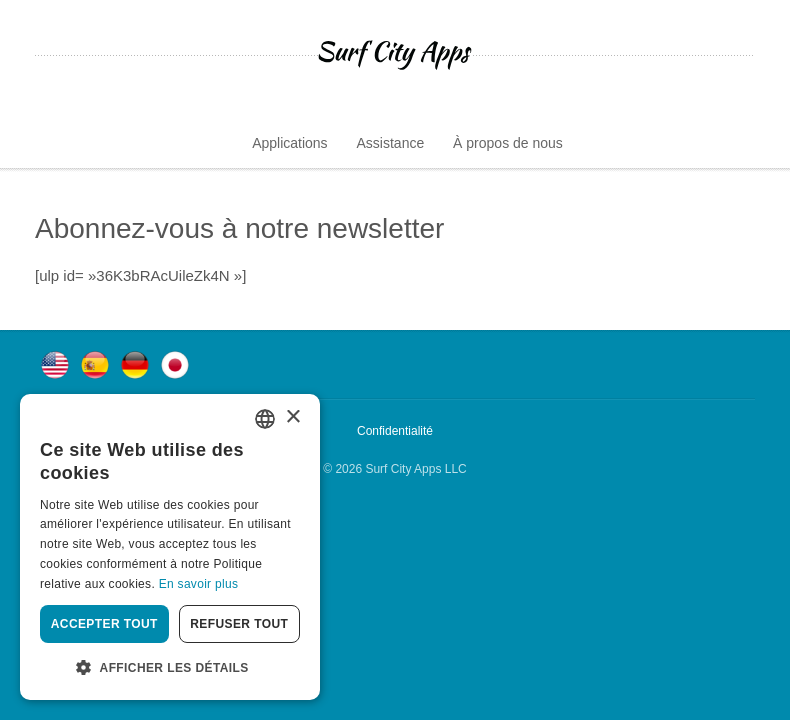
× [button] (292, 417)
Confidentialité (395, 431)
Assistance (391, 143)
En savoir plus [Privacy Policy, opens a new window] (199, 584)
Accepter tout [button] (104, 624)
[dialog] (170, 547)
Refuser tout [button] (239, 624)
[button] (170, 668)
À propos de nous (508, 143)
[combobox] (265, 419)
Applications (290, 143)
